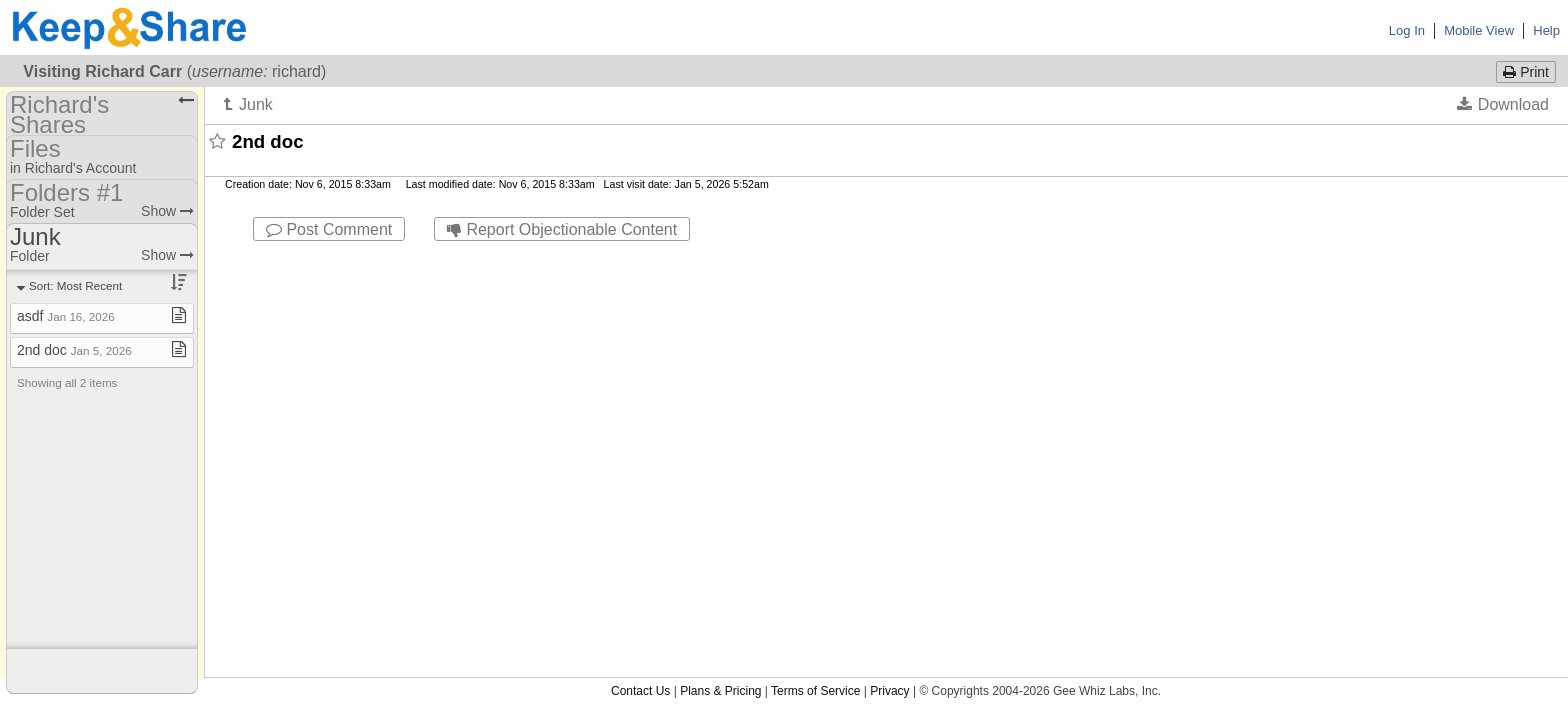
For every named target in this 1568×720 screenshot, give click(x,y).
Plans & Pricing (720, 259)
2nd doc (74, 350)
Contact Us (640, 259)
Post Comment (329, 229)
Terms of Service (815, 259)
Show (167, 211)
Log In (1407, 30)
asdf (66, 316)
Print (1526, 72)
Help (1546, 30)
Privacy (889, 259)
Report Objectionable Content (562, 229)
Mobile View (1479, 30)
